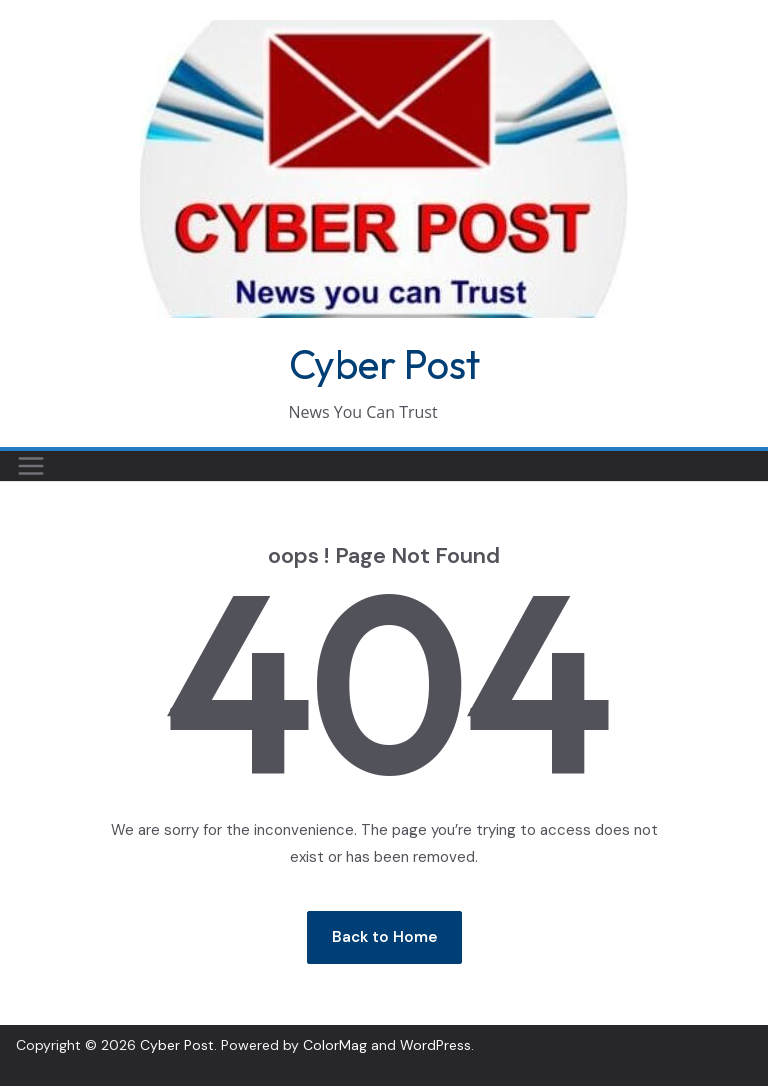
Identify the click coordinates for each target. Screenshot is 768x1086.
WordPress (435, 1045)
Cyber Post (384, 364)
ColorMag (335, 1045)
